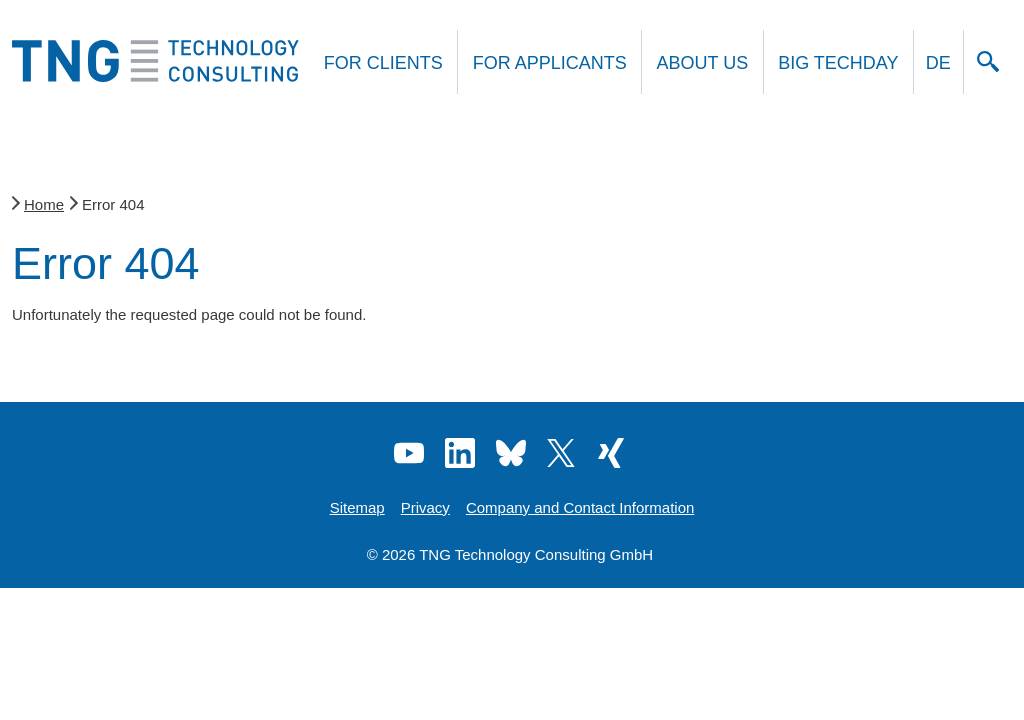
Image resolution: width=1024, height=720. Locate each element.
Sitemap (357, 507)
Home (44, 204)
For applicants (550, 63)
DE (938, 63)
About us (703, 63)
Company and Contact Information (580, 507)
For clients (383, 63)
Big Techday (838, 63)
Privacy (425, 507)
